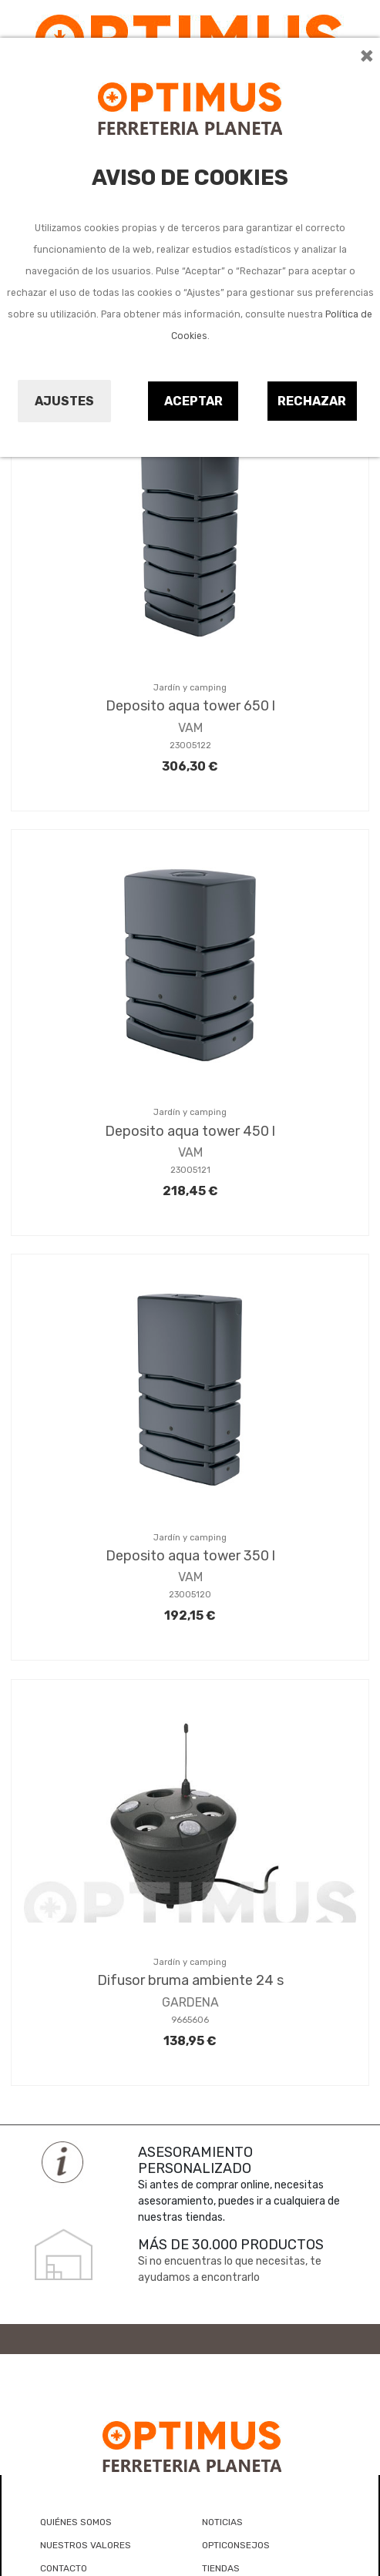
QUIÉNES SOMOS (76, 2522)
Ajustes (64, 401)
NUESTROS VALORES (85, 2545)
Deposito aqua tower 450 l (190, 1131)
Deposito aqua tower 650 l (190, 705)
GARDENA (190, 2002)
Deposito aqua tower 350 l (190, 1555)
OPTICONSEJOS (236, 2545)
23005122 (190, 746)
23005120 (190, 1595)
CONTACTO (63, 2568)
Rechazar (311, 401)
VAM (190, 727)
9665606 (190, 2020)
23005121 (190, 1170)
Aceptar (193, 401)
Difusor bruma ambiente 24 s (190, 1980)
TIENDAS (221, 2568)
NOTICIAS (222, 2522)
